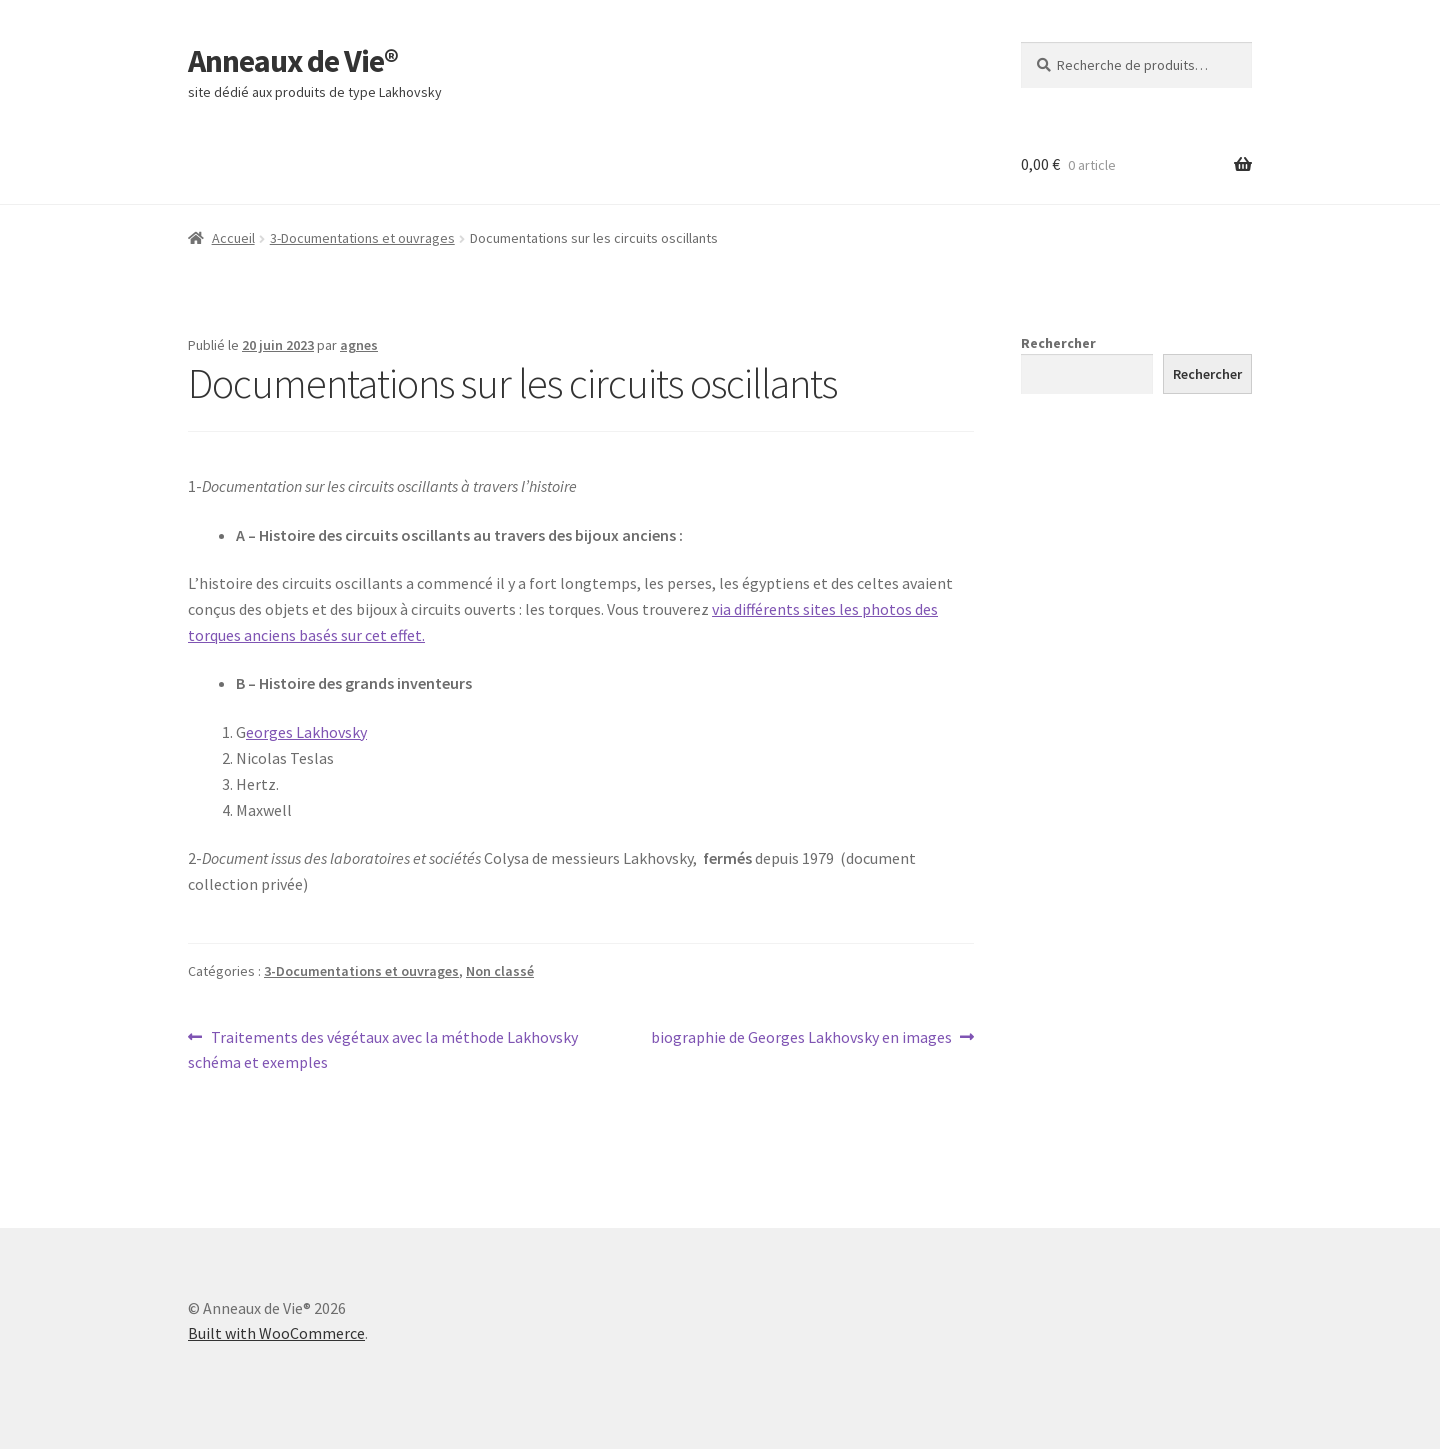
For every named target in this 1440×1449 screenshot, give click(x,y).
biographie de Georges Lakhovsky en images (801, 1038)
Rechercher (1058, 343)
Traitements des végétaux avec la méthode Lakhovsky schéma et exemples (383, 1049)
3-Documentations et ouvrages (362, 238)
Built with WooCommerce (276, 1333)
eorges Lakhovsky (306, 732)
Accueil (233, 238)
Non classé (500, 971)
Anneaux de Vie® (293, 61)
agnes (359, 345)
